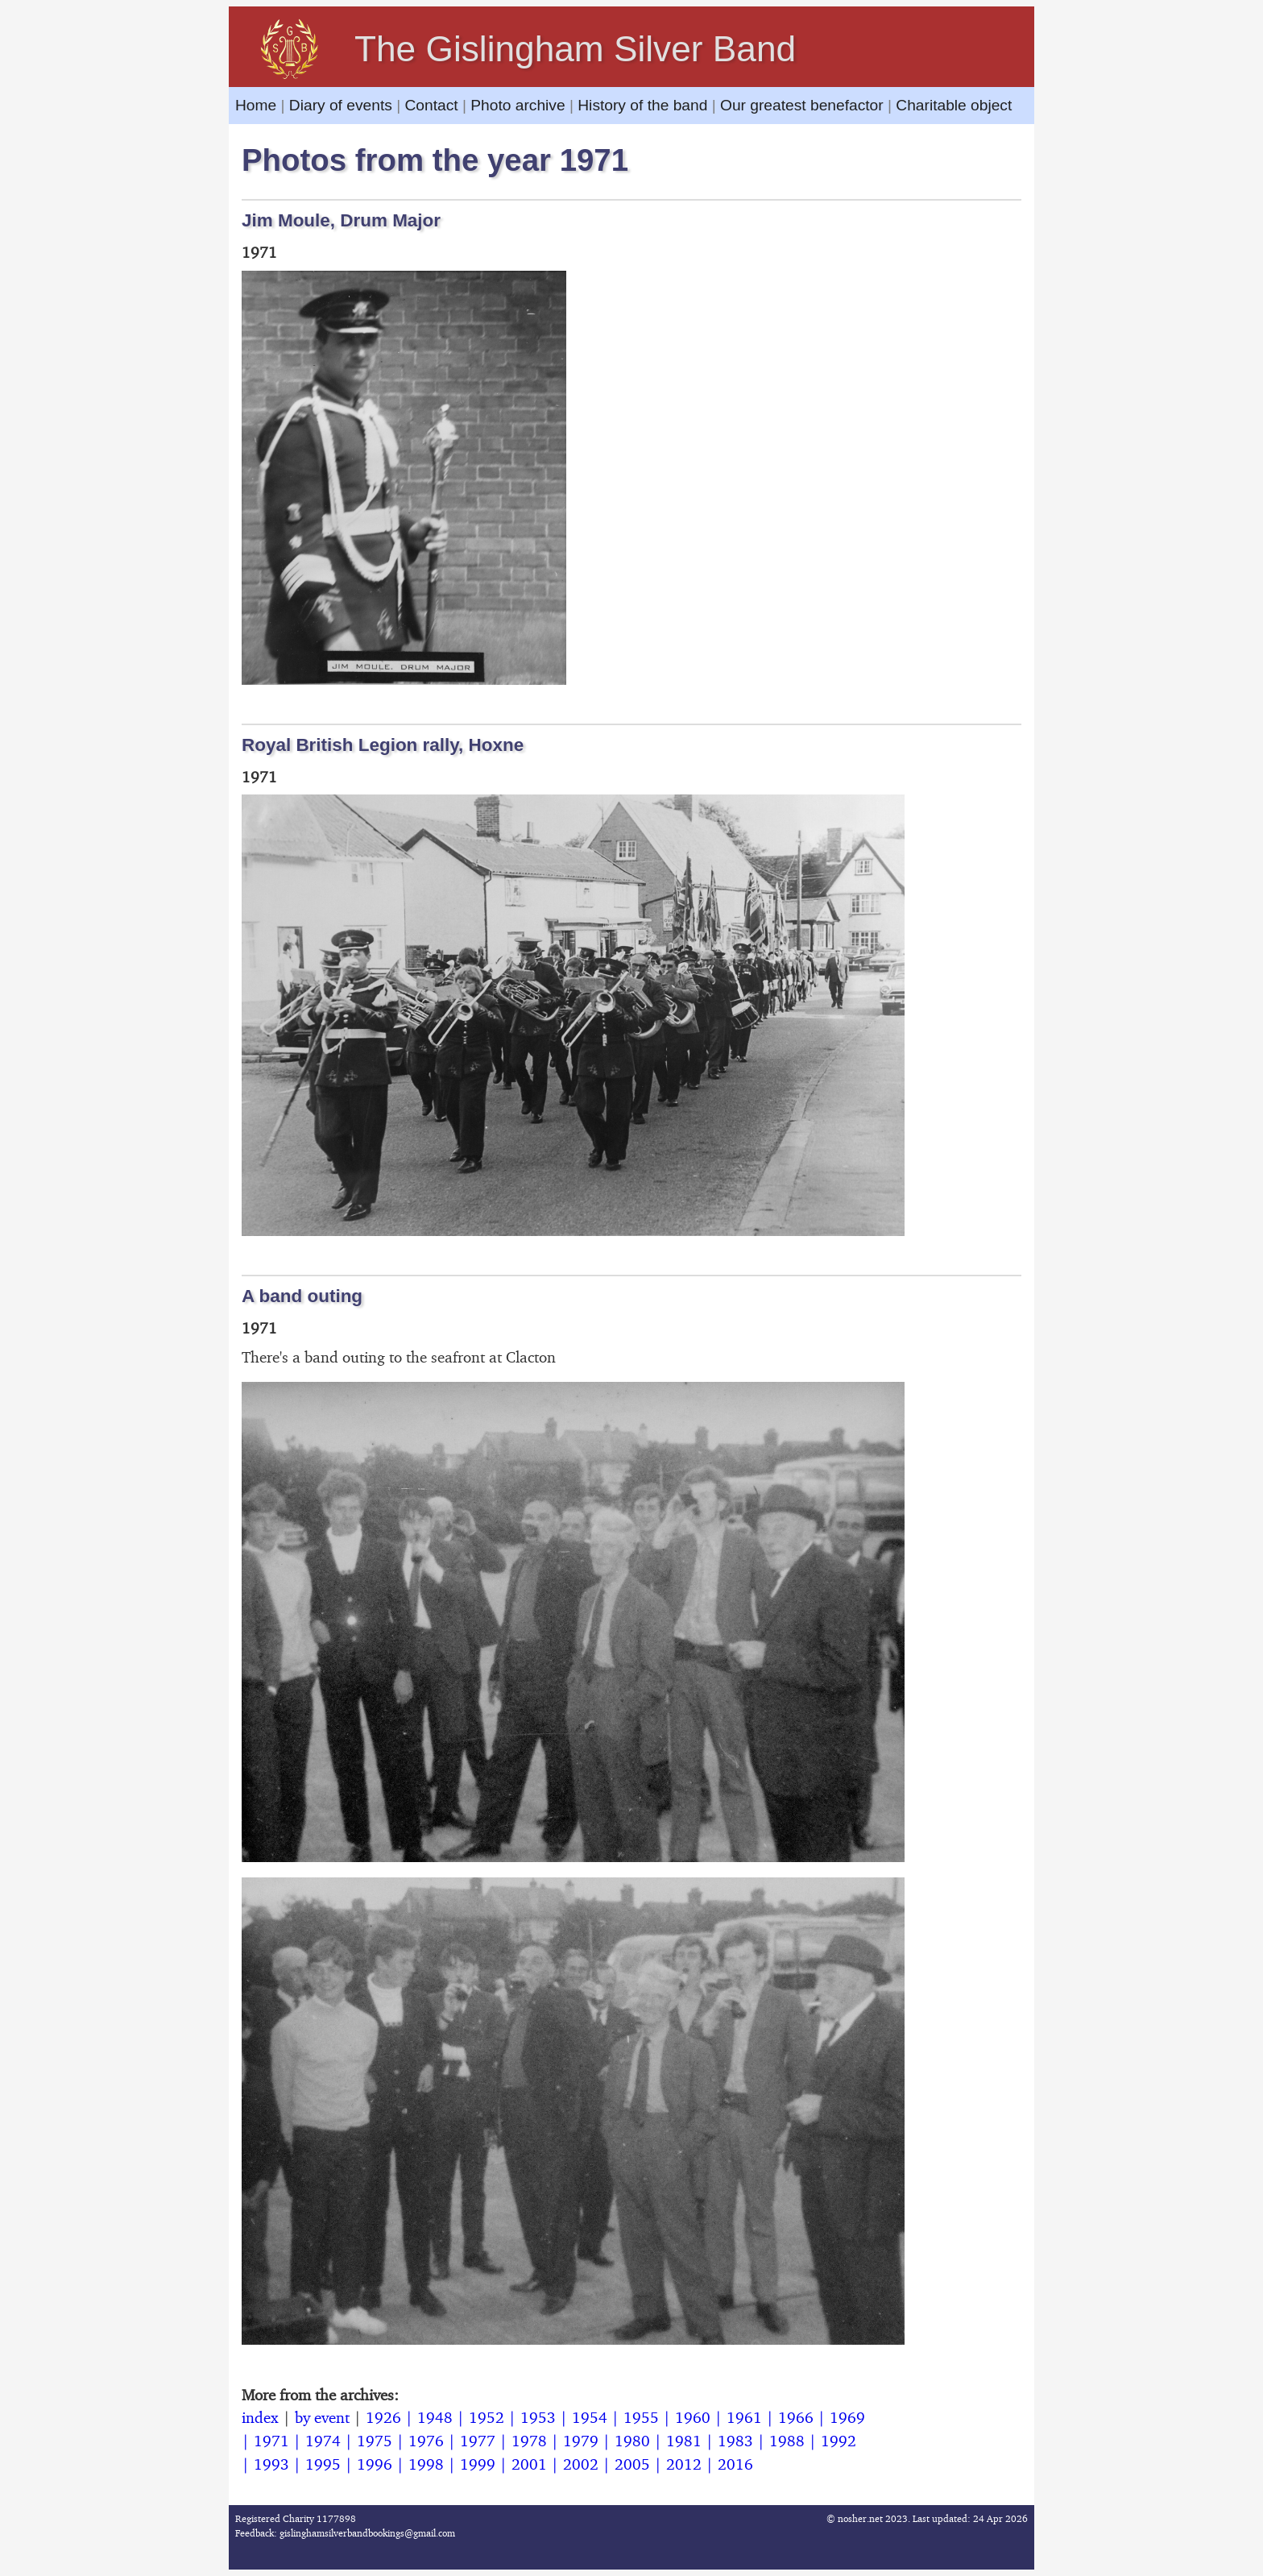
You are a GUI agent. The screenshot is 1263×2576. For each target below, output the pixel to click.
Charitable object (954, 105)
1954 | (597, 2417)
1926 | (391, 2417)
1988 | (795, 2440)
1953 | (546, 2417)
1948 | (443, 2417)
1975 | (382, 2440)
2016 (735, 2464)
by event (322, 2417)
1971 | (279, 2440)
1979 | (589, 2440)
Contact (431, 105)
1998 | (434, 2464)
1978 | (537, 2440)
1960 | (701, 2417)
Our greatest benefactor (802, 105)
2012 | (692, 2464)
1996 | (382, 2464)
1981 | (692, 2440)
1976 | (434, 2440)
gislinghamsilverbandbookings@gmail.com (367, 2533)
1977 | (485, 2440)
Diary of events (340, 105)
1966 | (804, 2417)
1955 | (649, 2417)
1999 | (485, 2464)
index (260, 2417)
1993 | (279, 2464)
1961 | (752, 2417)
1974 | (331, 2440)
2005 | (640, 2464)
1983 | (743, 2440)
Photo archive (517, 105)
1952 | (494, 2417)
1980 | (640, 2440)
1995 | (331, 2464)
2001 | (537, 2464)
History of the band (642, 105)
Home (258, 105)
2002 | (589, 2464)
